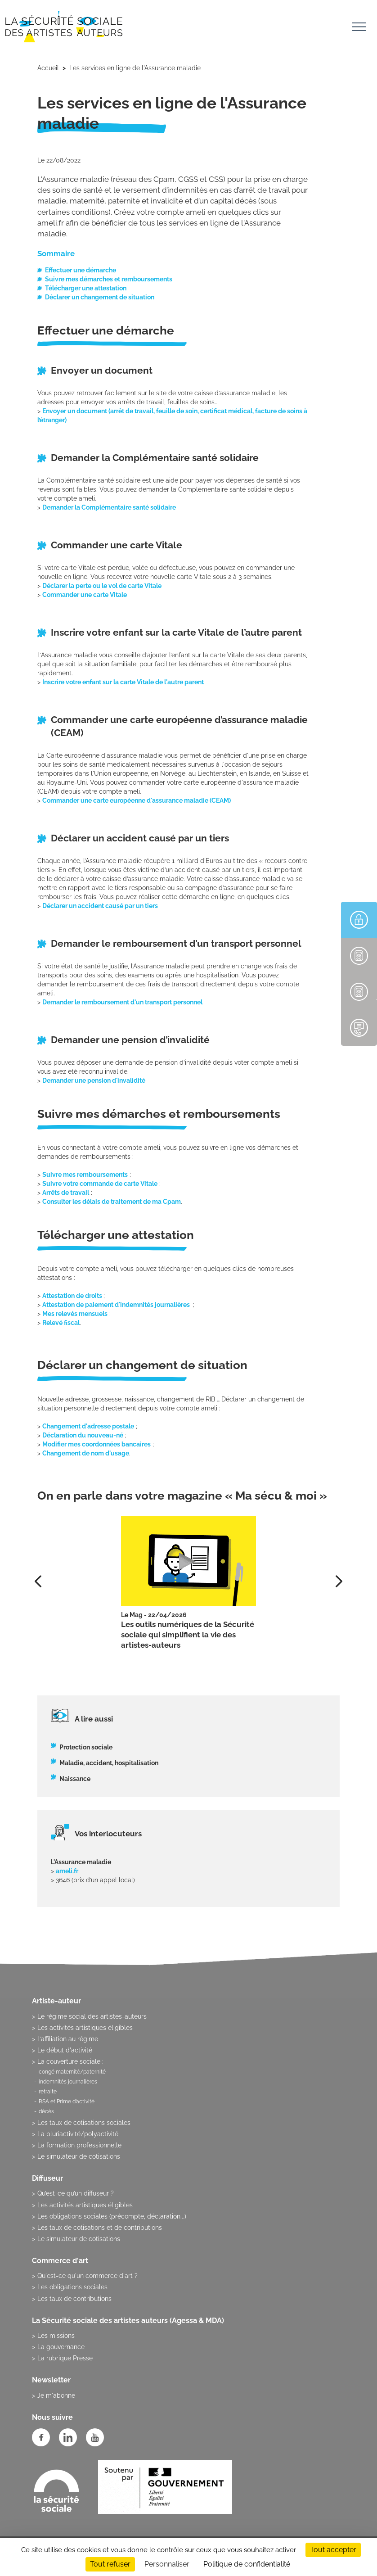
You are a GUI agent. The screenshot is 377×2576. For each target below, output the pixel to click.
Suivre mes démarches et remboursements (108, 279)
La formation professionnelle (79, 2145)
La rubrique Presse (65, 2358)
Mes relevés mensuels (75, 1313)
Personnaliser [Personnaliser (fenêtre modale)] (166, 2564)
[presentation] (339, 1581)
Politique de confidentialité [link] (246, 2564)
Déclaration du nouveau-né (82, 1435)
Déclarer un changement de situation (99, 297)
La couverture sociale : (70, 2061)
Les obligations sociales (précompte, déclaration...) (111, 2216)
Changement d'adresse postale (88, 1426)
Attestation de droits (72, 1295)
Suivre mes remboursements (85, 1174)
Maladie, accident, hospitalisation (108, 1763)
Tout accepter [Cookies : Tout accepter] (333, 2549)
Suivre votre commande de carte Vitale (99, 1183)
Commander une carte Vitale (84, 594)
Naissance (74, 1778)
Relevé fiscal (61, 1322)
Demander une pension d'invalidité (93, 1080)
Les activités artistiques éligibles (85, 2027)
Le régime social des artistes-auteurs (92, 2016)
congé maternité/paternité (72, 2072)
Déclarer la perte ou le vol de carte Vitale (102, 585)
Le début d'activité (64, 2050)
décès (46, 2111)
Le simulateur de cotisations (78, 2156)
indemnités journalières (68, 2082)
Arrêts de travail (65, 1192)
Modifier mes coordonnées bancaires (96, 1444)
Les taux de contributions (74, 2298)
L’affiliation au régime (67, 2039)
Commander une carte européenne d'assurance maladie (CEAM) (137, 800)
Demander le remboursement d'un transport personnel (122, 1002)
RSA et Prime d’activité (66, 2101)
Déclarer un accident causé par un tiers (100, 905)
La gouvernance (61, 2346)
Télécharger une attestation (85, 288)
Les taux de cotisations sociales (83, 2122)
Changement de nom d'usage (85, 1453)
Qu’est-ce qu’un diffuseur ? (75, 2193)
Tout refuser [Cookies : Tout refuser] (110, 2564)
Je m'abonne (56, 2395)
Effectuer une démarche (80, 270)
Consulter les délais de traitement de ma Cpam (111, 1201)
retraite (48, 2091)
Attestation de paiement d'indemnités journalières (116, 1304)
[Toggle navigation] (359, 28)
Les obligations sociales (72, 2287)
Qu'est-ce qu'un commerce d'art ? (87, 2275)
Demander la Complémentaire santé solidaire (110, 507)
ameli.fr (67, 1871)
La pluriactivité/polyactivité (77, 2134)
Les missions (56, 2335)
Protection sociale (85, 1747)
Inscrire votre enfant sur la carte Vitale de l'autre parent (123, 682)
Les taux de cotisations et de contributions (99, 2227)
